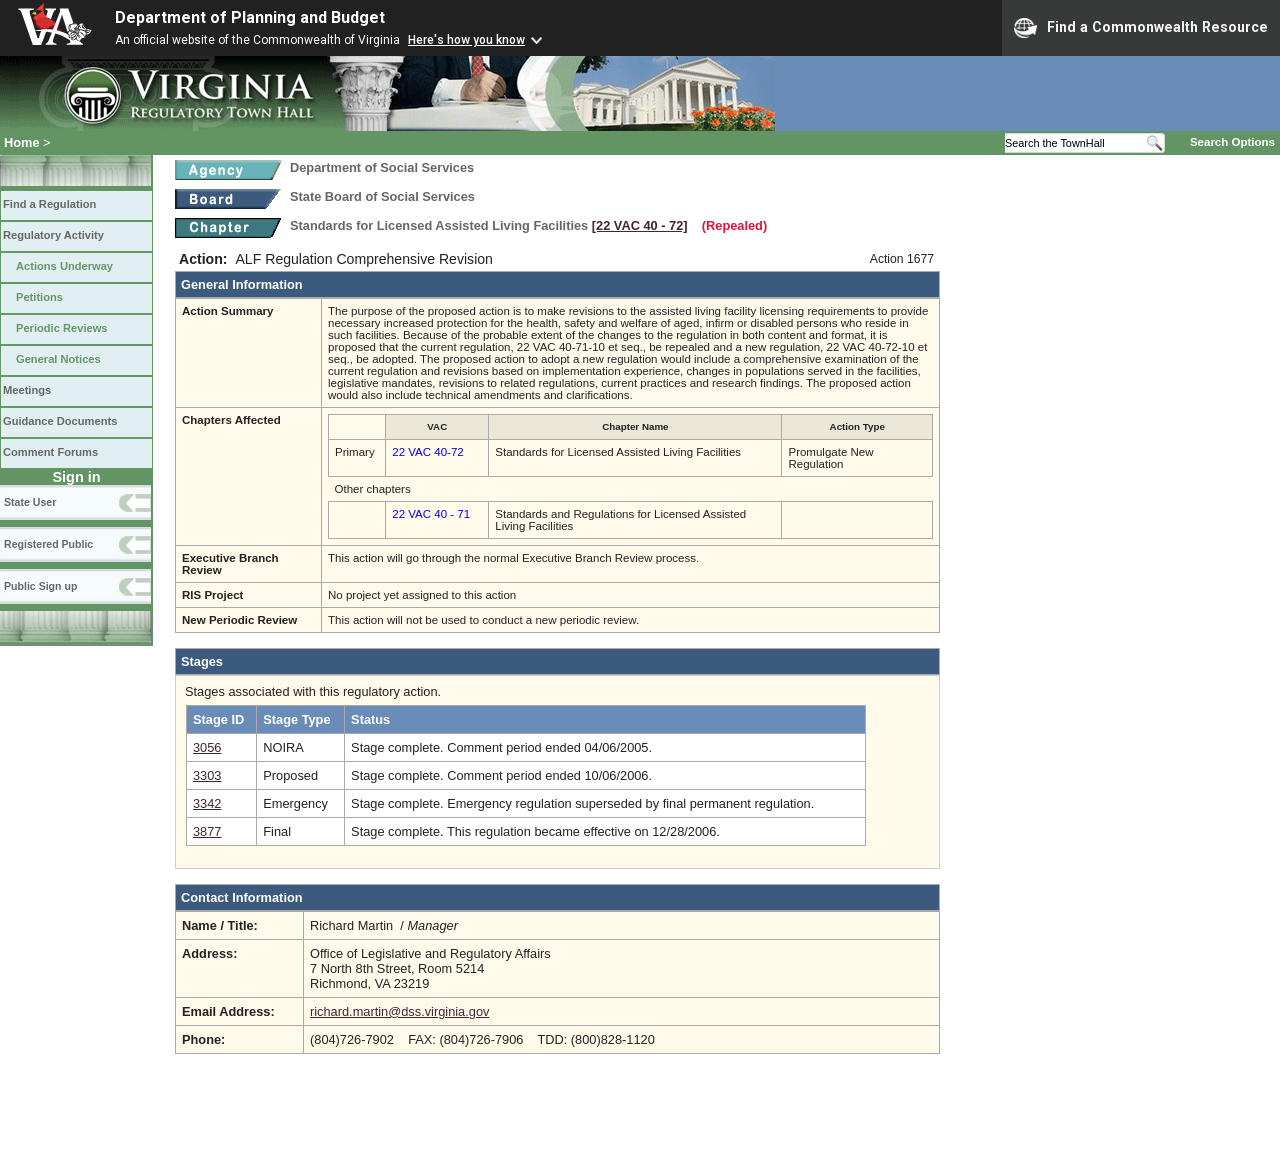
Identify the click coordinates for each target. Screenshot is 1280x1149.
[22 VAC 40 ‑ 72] (640, 225)
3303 (207, 775)
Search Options (1232, 142)
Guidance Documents (60, 421)
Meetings (27, 390)
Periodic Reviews (62, 328)
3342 (207, 803)
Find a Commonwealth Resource (1141, 28)
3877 (207, 831)
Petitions (39, 297)
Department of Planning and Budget (250, 17)
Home (22, 142)
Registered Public (48, 544)
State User (30, 502)
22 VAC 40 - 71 (431, 514)
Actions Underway (64, 266)
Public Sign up (40, 586)
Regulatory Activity (53, 235)
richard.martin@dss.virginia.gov (399, 1011)
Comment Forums (50, 452)
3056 (207, 747)
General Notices (58, 359)
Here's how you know (466, 40)
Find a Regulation (49, 204)
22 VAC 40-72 (427, 452)
